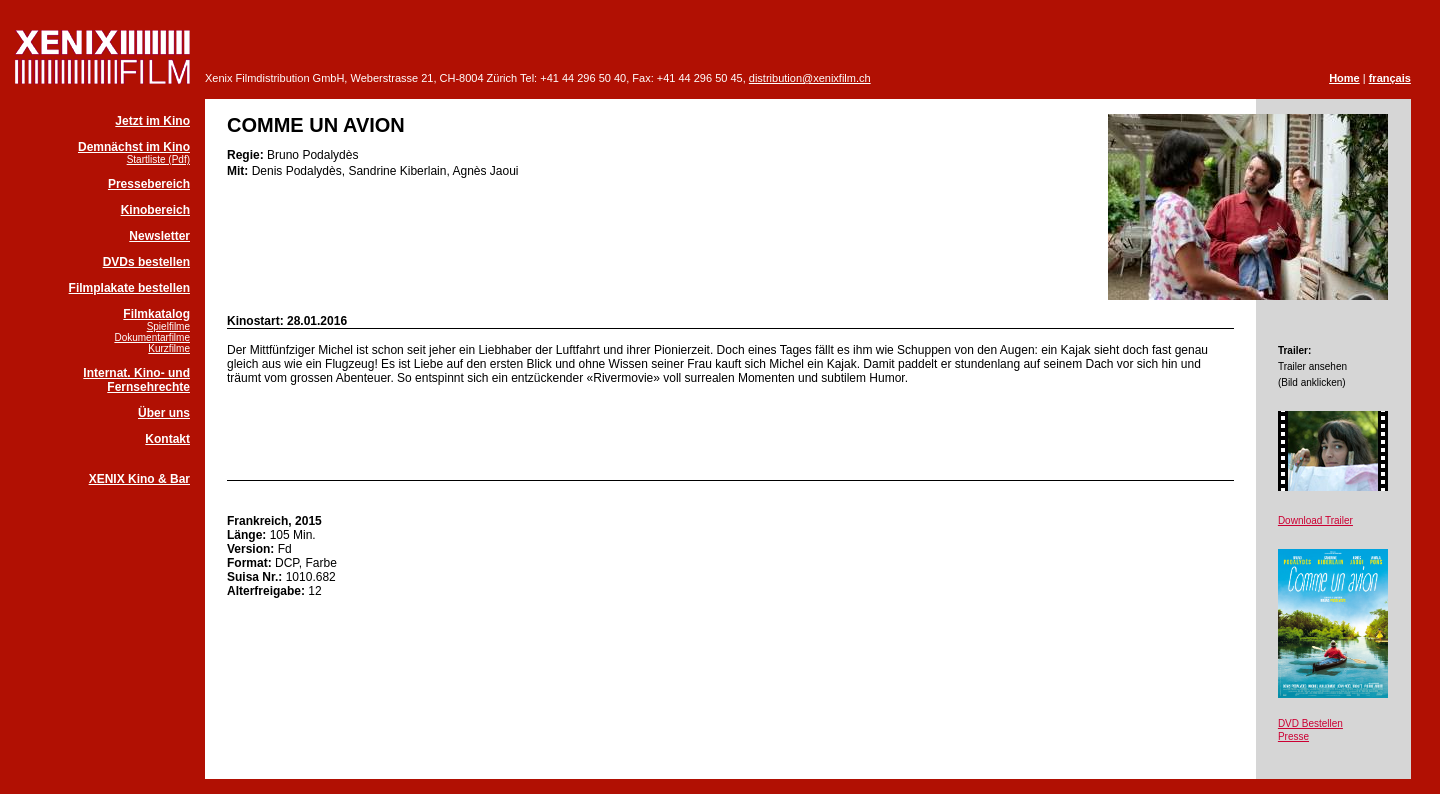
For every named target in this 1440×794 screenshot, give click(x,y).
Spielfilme (168, 326)
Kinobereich (155, 210)
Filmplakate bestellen (129, 288)
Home (1344, 78)
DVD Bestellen (1310, 723)
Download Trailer (1315, 520)
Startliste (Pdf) (158, 159)
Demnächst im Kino (134, 147)
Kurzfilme (169, 348)
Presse (1293, 736)
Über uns (164, 413)
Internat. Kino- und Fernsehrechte (136, 380)
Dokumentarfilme (152, 337)
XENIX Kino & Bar (139, 479)
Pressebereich (149, 184)
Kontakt (167, 439)
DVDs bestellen (146, 262)
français (1390, 78)
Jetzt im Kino (152, 121)
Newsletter (159, 236)
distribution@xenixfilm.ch (810, 78)
